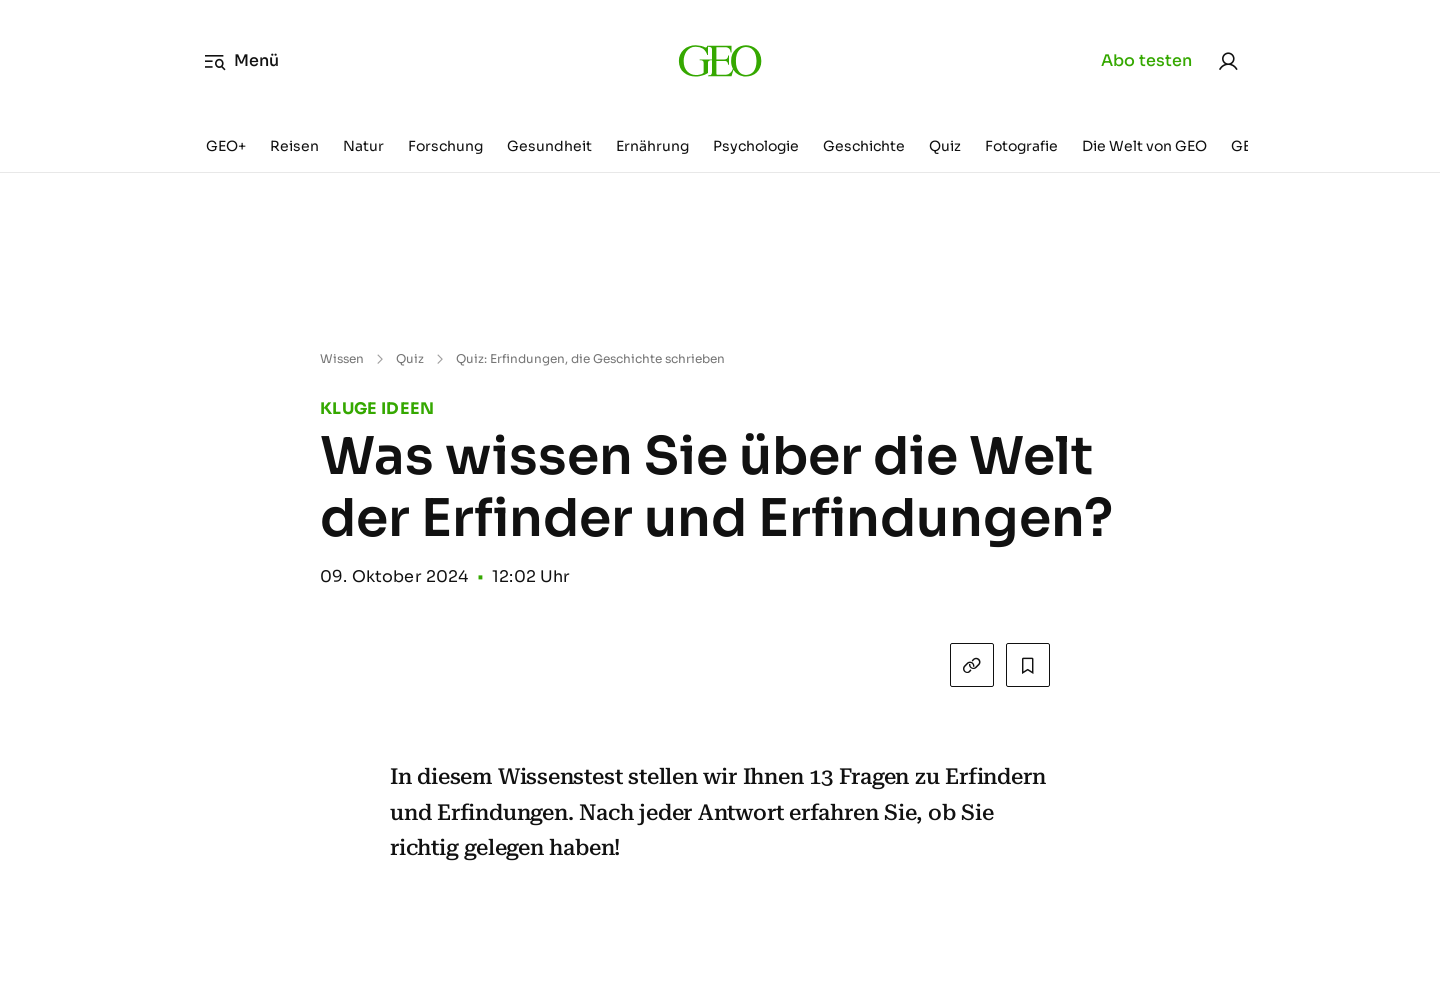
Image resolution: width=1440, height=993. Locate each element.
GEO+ (226, 146)
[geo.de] (719, 60)
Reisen (294, 146)
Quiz (945, 146)
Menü (241, 61)
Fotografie (1021, 146)
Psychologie (756, 146)
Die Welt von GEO (1144, 146)
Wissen (342, 358)
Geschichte (864, 146)
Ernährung (652, 146)
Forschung (445, 146)
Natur (363, 146)
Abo (1146, 61)
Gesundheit (549, 146)
